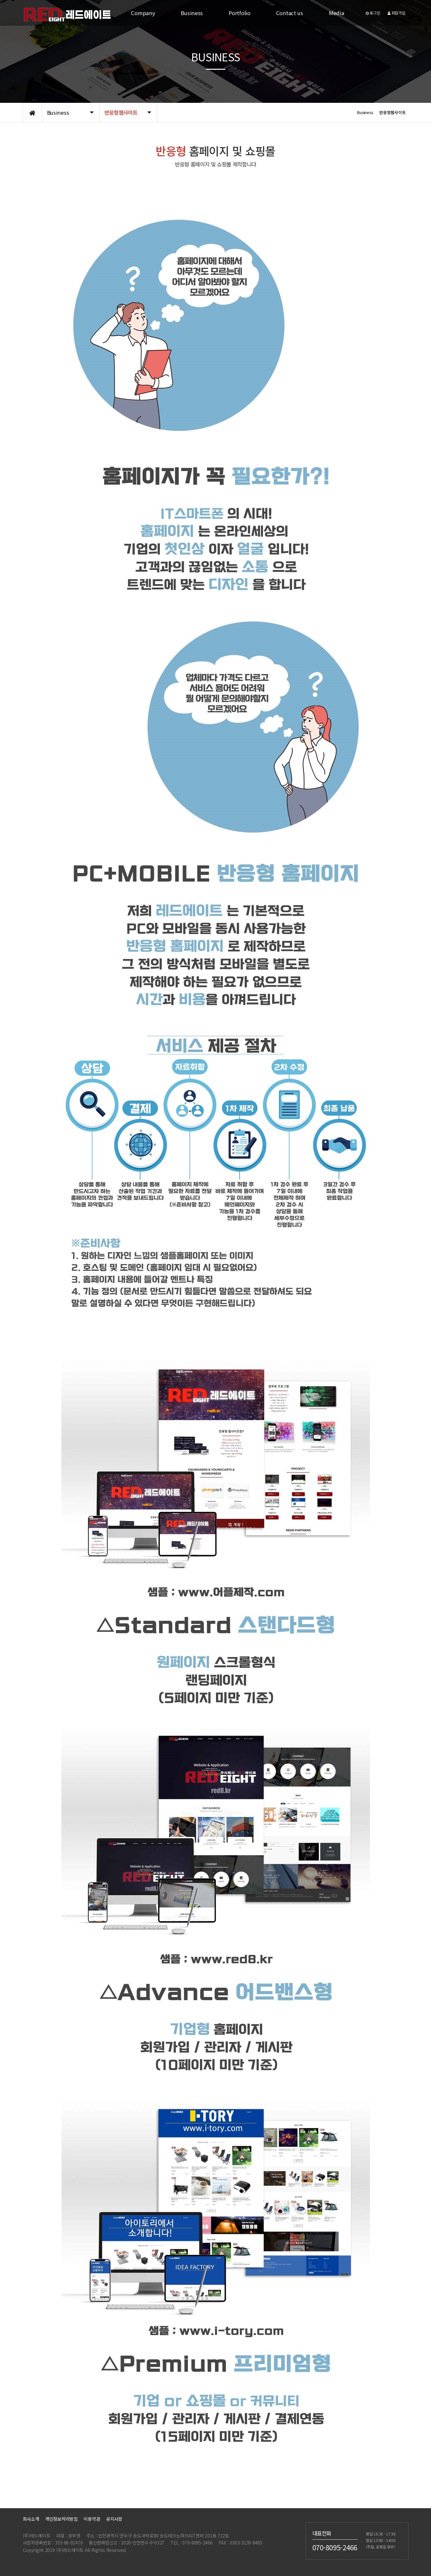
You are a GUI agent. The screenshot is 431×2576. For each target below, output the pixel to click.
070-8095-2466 (335, 2547)
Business (192, 13)
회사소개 (31, 2519)
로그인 (373, 12)
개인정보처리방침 (61, 2519)
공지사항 (114, 2519)
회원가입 (396, 12)
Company (143, 13)
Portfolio (239, 13)
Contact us (289, 13)
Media (336, 13)
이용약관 (92, 2519)
